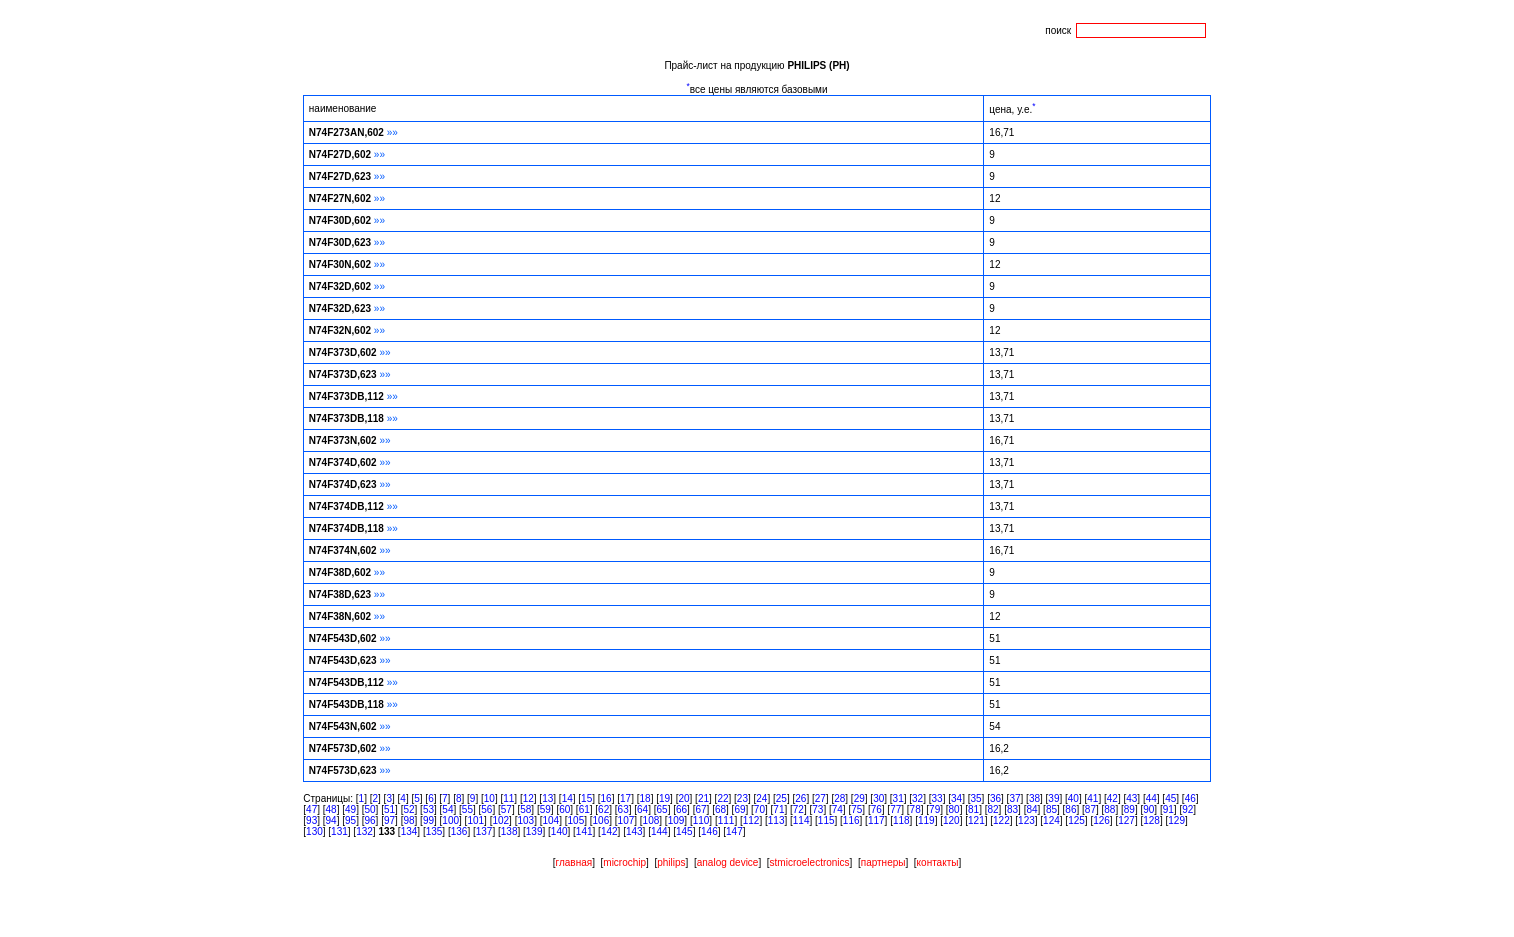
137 (484, 831)
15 (586, 798)
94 (331, 820)
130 (314, 831)
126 (1101, 820)
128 (1151, 820)
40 (1073, 798)
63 (623, 809)
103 (525, 820)
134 (409, 831)
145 (684, 831)
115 (826, 820)
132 (364, 831)
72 (798, 809)
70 (759, 809)
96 (369, 820)
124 (1051, 820)
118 (901, 820)
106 (601, 820)
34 (956, 798)
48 (331, 809)
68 (720, 809)
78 (915, 809)
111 (726, 820)
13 (547, 798)
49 (350, 809)
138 (509, 831)
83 (1012, 809)
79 (934, 809)
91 (1168, 809)
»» (392, 132)
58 (525, 809)
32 (917, 798)
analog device (728, 862)
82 (992, 809)
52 (408, 809)
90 (1148, 809)
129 (1176, 820)
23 (742, 798)
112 (751, 820)
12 (528, 798)
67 (700, 809)
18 (645, 798)
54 (447, 809)
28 (839, 798)
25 (781, 798)
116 (851, 820)
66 (681, 809)
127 (1126, 820)
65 (662, 809)
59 (545, 809)
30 (878, 798)
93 (311, 820)
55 (467, 809)
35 (975, 798)
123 (1026, 820)
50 (369, 809)
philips (671, 862)
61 (584, 809)
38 (1034, 798)
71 (778, 809)
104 (550, 820)
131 (339, 831)
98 (408, 820)
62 (603, 809)
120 (951, 820)
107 (626, 820)
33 (937, 798)
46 (1190, 798)
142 (609, 831)
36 (995, 798)
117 (876, 820)
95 (350, 820)
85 (1051, 809)
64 (642, 809)
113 (776, 820)
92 (1187, 809)
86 (1070, 809)
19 (664, 798)
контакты (938, 862)
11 (508, 798)
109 (676, 820)
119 (926, 820)
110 (701, 820)
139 (534, 831)
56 (486, 809)
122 (1001, 820)
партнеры (883, 862)
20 (683, 798)
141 (584, 831)
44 (1151, 798)
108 (651, 820)
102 (500, 820)
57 (506, 809)
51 (389, 809)
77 (895, 809)
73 (817, 809)
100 (450, 820)
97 (389, 820)
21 (703, 798)
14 (567, 798)
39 (1053, 798)
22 (722, 798)
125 (1076, 820)
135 (434, 831)
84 (1031, 809)
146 (709, 831)
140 (559, 831)
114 (801, 820)
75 (856, 809)
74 (837, 809)
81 (973, 809)
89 (1129, 809)
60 (564, 809)
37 (1014, 798)
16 (606, 798)
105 (576, 820)
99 (428, 820)
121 (976, 820)
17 (625, 798)
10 (489, 798)
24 (761, 798)
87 (1090, 809)
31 (898, 798)
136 (459, 831)
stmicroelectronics (810, 862)
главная (574, 862)
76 (876, 809)
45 (1170, 798)
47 (311, 809)
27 (820, 798)
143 (634, 831)
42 (1112, 798)
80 (954, 809)
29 (859, 798)
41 (1092, 798)
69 (739, 809)
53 (428, 809)
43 (1131, 798)
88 (1109, 809)
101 (475, 820)
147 (734, 831)
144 (659, 831)
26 (800, 798)
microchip (624, 862)
